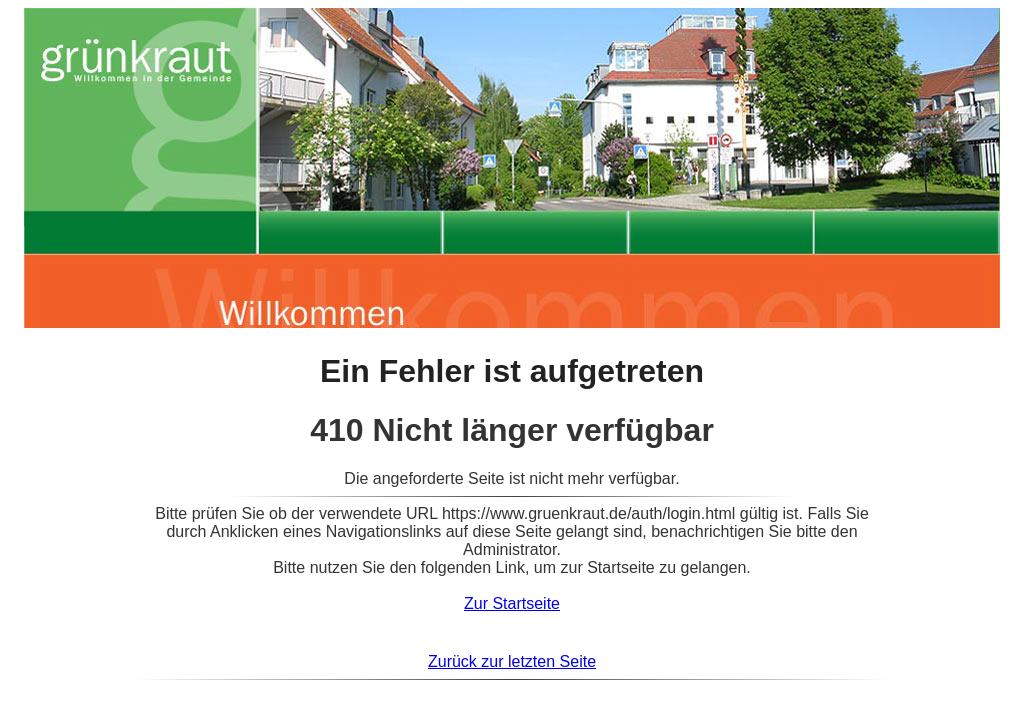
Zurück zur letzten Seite (512, 661)
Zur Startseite (512, 603)
